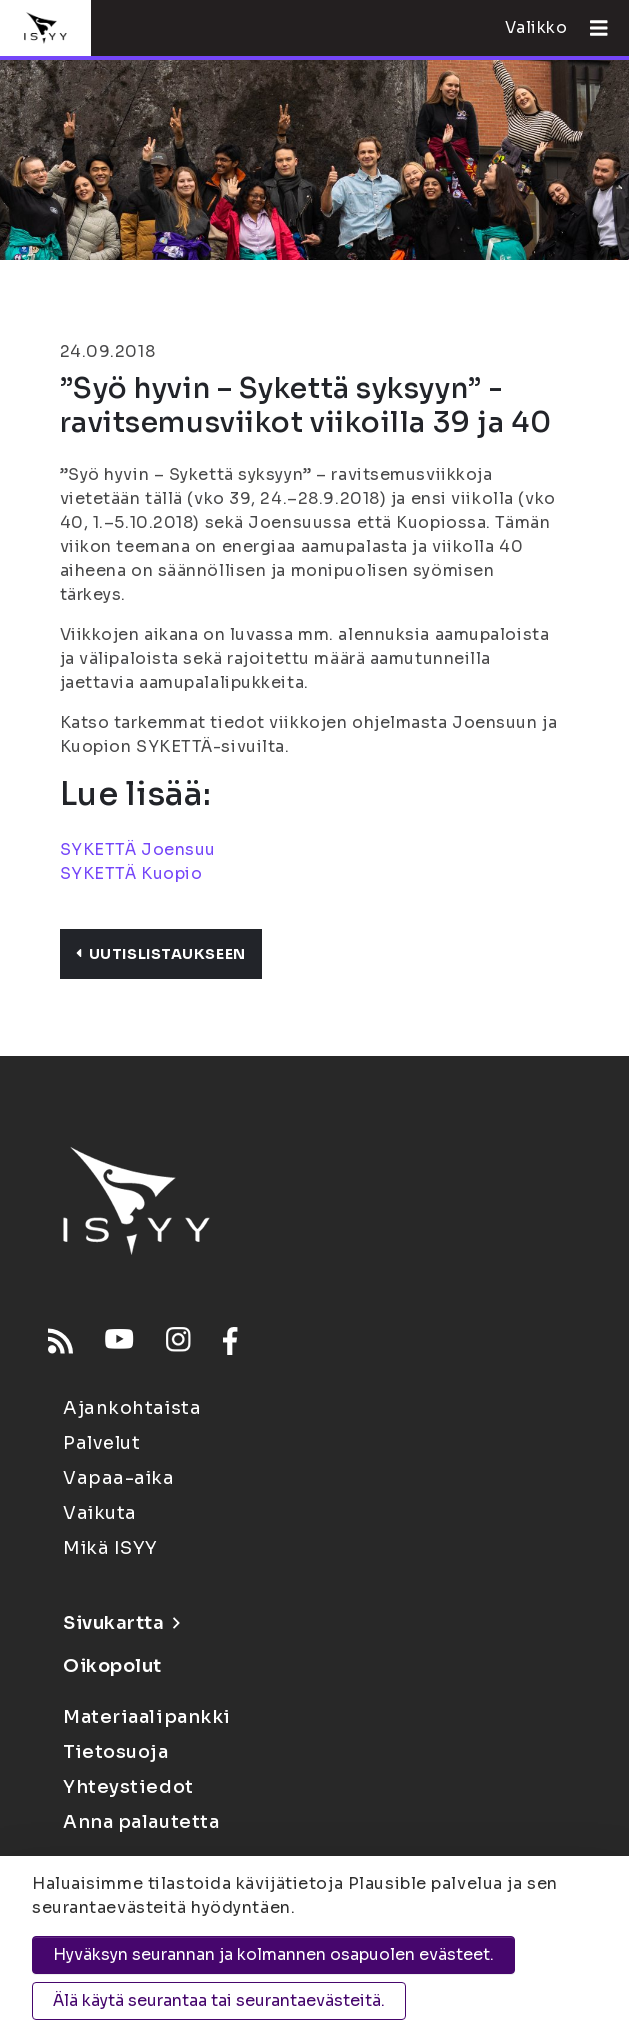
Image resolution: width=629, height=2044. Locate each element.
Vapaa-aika (119, 1478)
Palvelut (101, 1443)
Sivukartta (121, 1623)
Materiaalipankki (147, 1717)
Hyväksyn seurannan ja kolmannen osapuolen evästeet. (273, 1954)
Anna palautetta (141, 1822)
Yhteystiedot (128, 1787)
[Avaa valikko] (591, 28)
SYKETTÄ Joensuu (138, 849)
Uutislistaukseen (161, 954)
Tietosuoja (116, 1752)
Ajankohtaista (132, 1408)
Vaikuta (100, 1513)
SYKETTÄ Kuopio (131, 873)
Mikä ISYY (110, 1548)
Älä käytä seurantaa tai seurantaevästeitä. (219, 2000)
